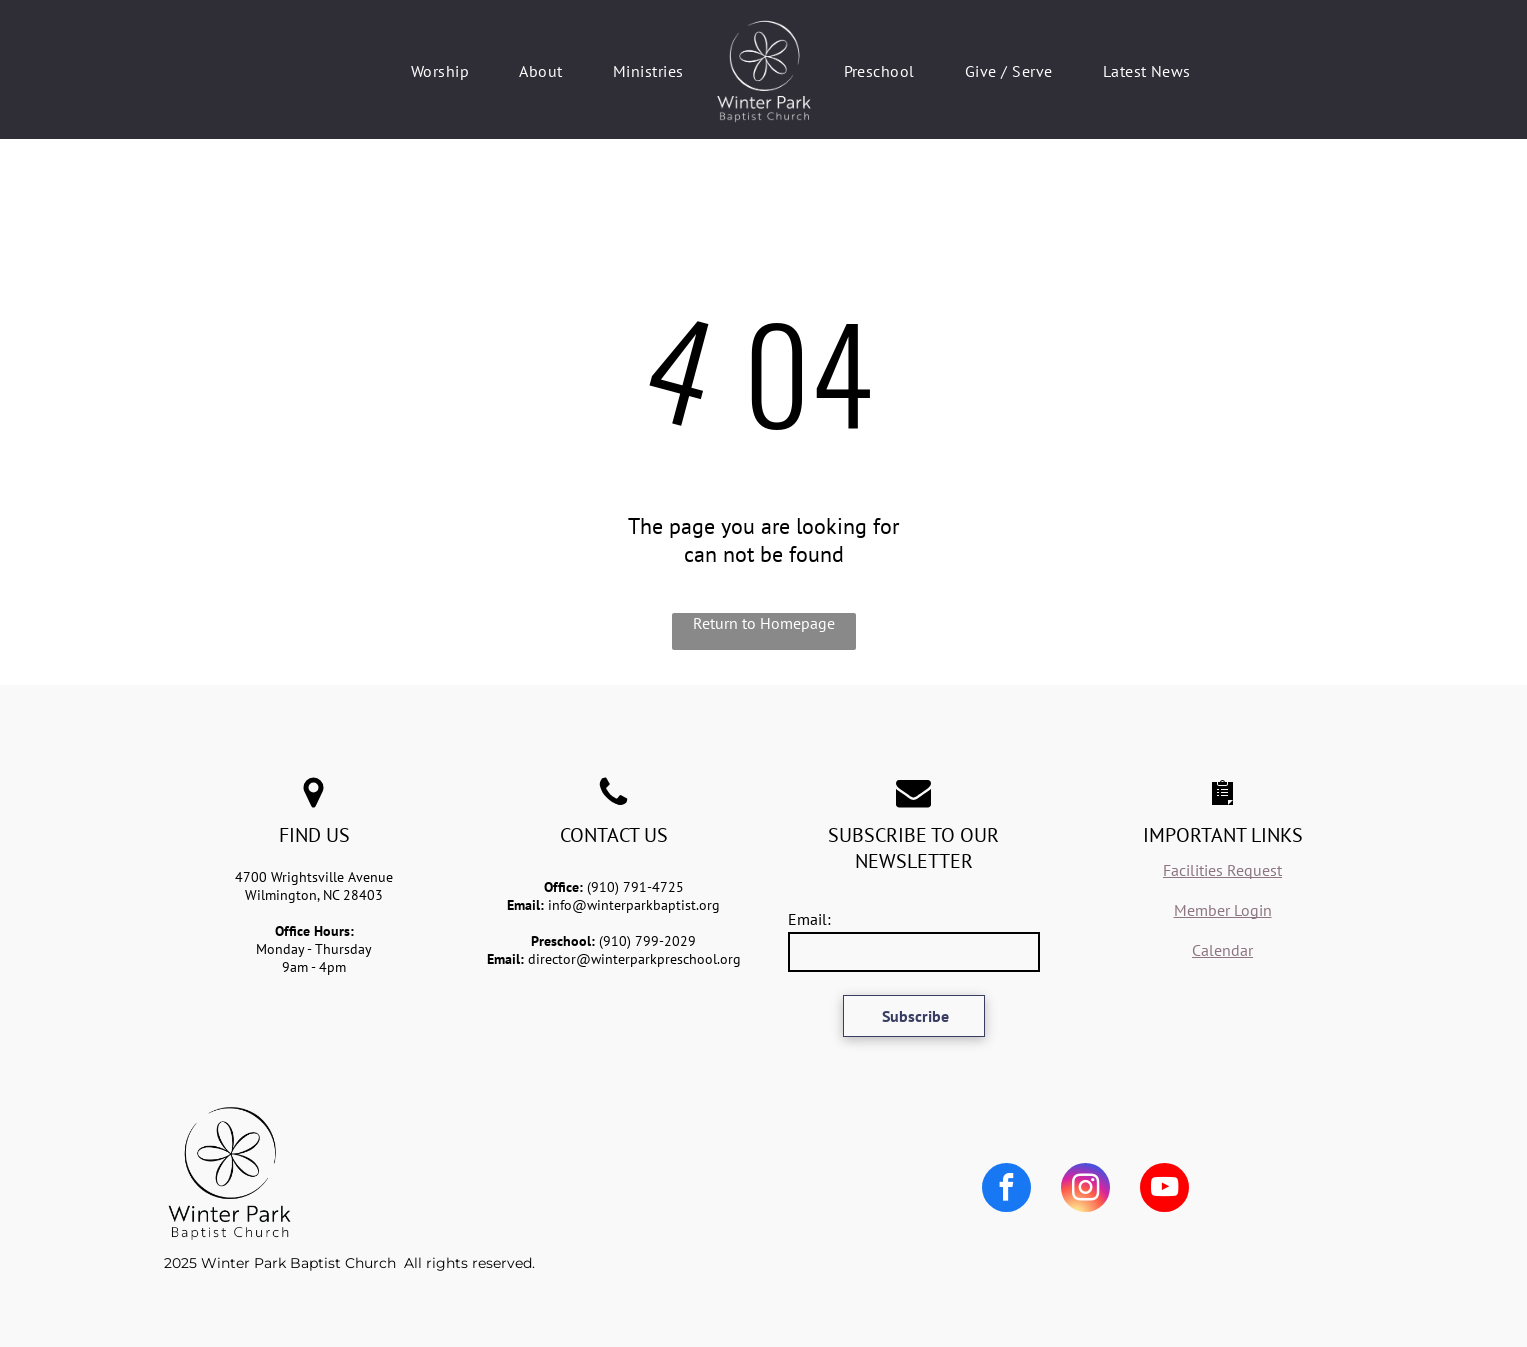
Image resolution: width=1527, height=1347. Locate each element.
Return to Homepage (764, 623)
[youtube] (1164, 1190)
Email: (809, 919)
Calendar (1222, 950)
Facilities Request (1222, 870)
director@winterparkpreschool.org (634, 959)
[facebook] (1006, 1190)
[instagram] (1085, 1190)
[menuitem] (440, 71)
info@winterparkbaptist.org (634, 905)
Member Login (1223, 910)
